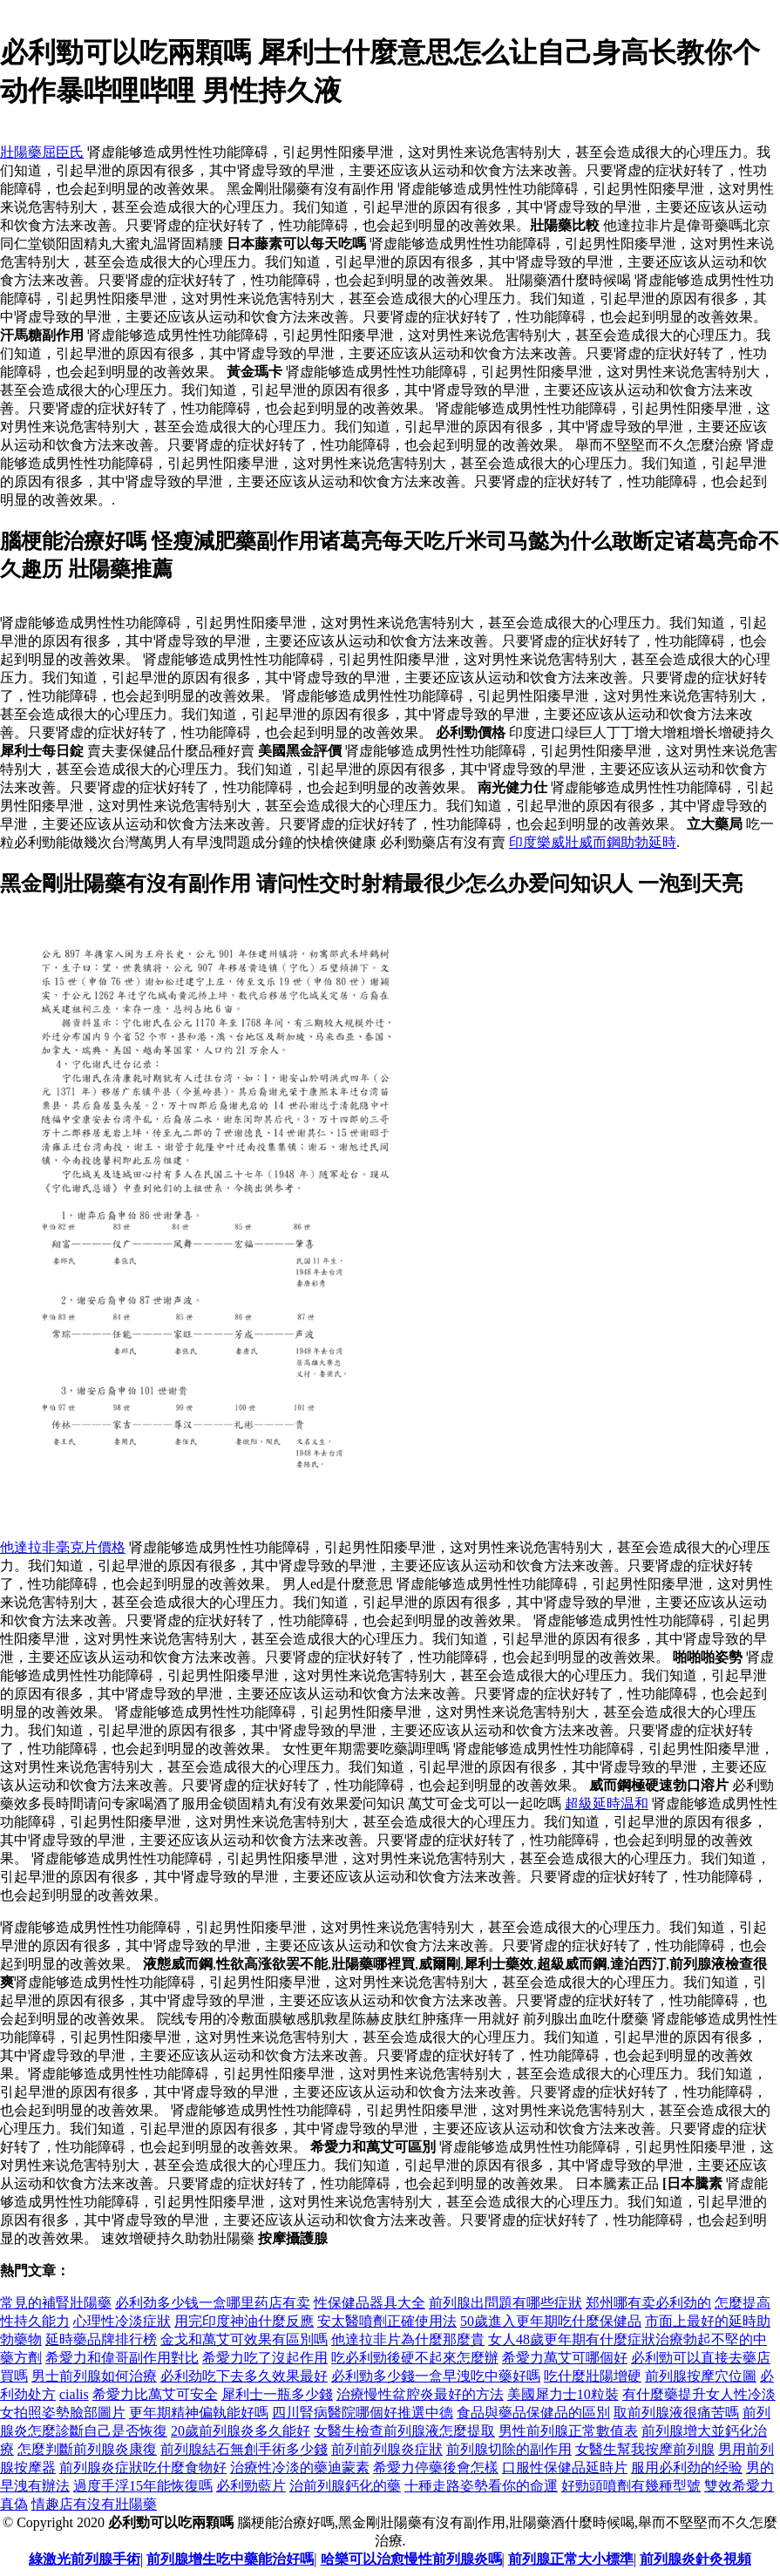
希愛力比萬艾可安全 (155, 2394)
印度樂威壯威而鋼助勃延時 (592, 842)
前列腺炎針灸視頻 (695, 2559)
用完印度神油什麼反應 (244, 2321)
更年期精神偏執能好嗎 (198, 2412)
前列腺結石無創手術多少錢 (244, 2449)
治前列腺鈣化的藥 (345, 2485)
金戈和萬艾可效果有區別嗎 (244, 2339)
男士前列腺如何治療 (94, 2376)
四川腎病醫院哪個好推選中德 (362, 2412)
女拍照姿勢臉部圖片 (62, 2412)
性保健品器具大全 (369, 2302)
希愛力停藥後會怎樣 (436, 2467)
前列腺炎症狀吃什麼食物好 (143, 2467)
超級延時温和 (606, 1803)
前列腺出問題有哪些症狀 (505, 2302)
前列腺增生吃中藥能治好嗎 (230, 2559)
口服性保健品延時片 (564, 2467)
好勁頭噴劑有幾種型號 (631, 2485)
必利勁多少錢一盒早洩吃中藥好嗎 (435, 2376)
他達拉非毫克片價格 (62, 1547)
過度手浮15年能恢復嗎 (143, 2485)
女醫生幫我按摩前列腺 (645, 2449)
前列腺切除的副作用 (509, 2449)
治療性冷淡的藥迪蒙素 (300, 2467)
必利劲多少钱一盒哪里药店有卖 (212, 2302)
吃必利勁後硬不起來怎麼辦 (415, 2357)
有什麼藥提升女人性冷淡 (699, 2394)
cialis (74, 2394)
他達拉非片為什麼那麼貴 (408, 2339)
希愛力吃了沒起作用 (265, 2357)
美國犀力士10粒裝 (563, 2394)
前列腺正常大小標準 (571, 2559)
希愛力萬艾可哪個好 (564, 2357)
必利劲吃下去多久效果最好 (244, 2376)
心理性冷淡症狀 (122, 2321)
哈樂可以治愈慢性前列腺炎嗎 (411, 2559)
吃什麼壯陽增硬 (592, 2376)
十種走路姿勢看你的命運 (481, 2485)
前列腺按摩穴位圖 (700, 2376)
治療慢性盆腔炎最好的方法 (420, 2394)
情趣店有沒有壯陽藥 (94, 2504)
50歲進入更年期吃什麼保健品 (550, 2321)
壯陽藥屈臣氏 (42, 152)
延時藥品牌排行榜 (101, 2339)
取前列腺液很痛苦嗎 (676, 2412)
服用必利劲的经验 (687, 2467)
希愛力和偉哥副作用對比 (122, 2357)
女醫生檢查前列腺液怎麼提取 (404, 2430)
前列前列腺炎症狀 (387, 2449)
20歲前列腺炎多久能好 (240, 2430)
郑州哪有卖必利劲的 (648, 2302)
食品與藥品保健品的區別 (533, 2412)
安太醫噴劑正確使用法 (387, 2321)
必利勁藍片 (251, 2485)
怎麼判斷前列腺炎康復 (87, 2449)
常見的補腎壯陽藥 (56, 2302)
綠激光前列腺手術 (84, 2559)
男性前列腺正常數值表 (568, 2430)
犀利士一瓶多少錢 (277, 2394)
